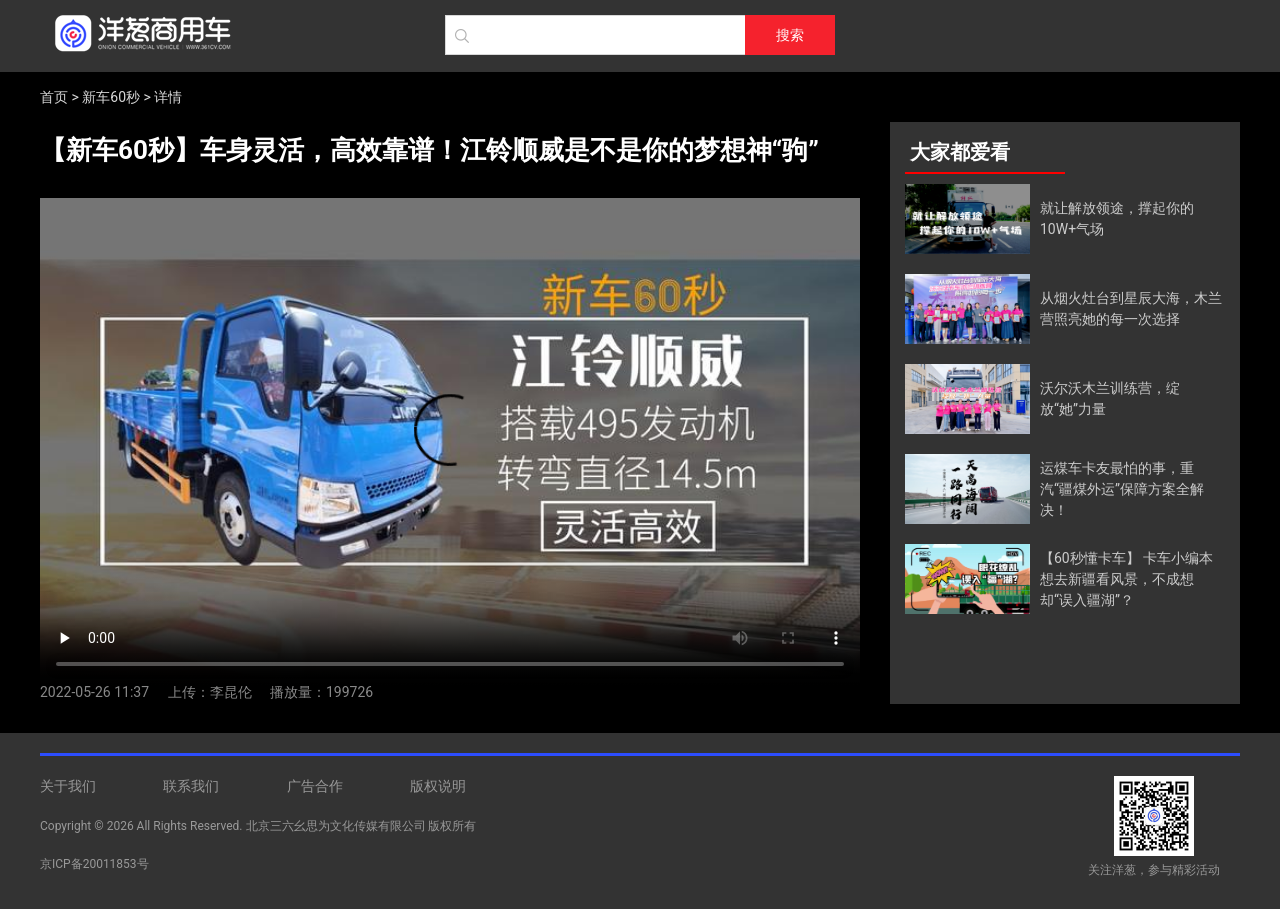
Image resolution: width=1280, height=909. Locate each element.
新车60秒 (111, 97)
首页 (54, 97)
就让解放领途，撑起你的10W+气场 (1117, 218)
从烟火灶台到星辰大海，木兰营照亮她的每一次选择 (1131, 308)
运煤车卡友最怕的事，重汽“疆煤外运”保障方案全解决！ (1122, 489)
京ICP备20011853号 (94, 864)
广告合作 (315, 786)
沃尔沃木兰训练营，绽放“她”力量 (1110, 398)
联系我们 (191, 786)
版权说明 (438, 786)
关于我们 (68, 786)
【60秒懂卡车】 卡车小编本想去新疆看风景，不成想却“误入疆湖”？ (1126, 579)
